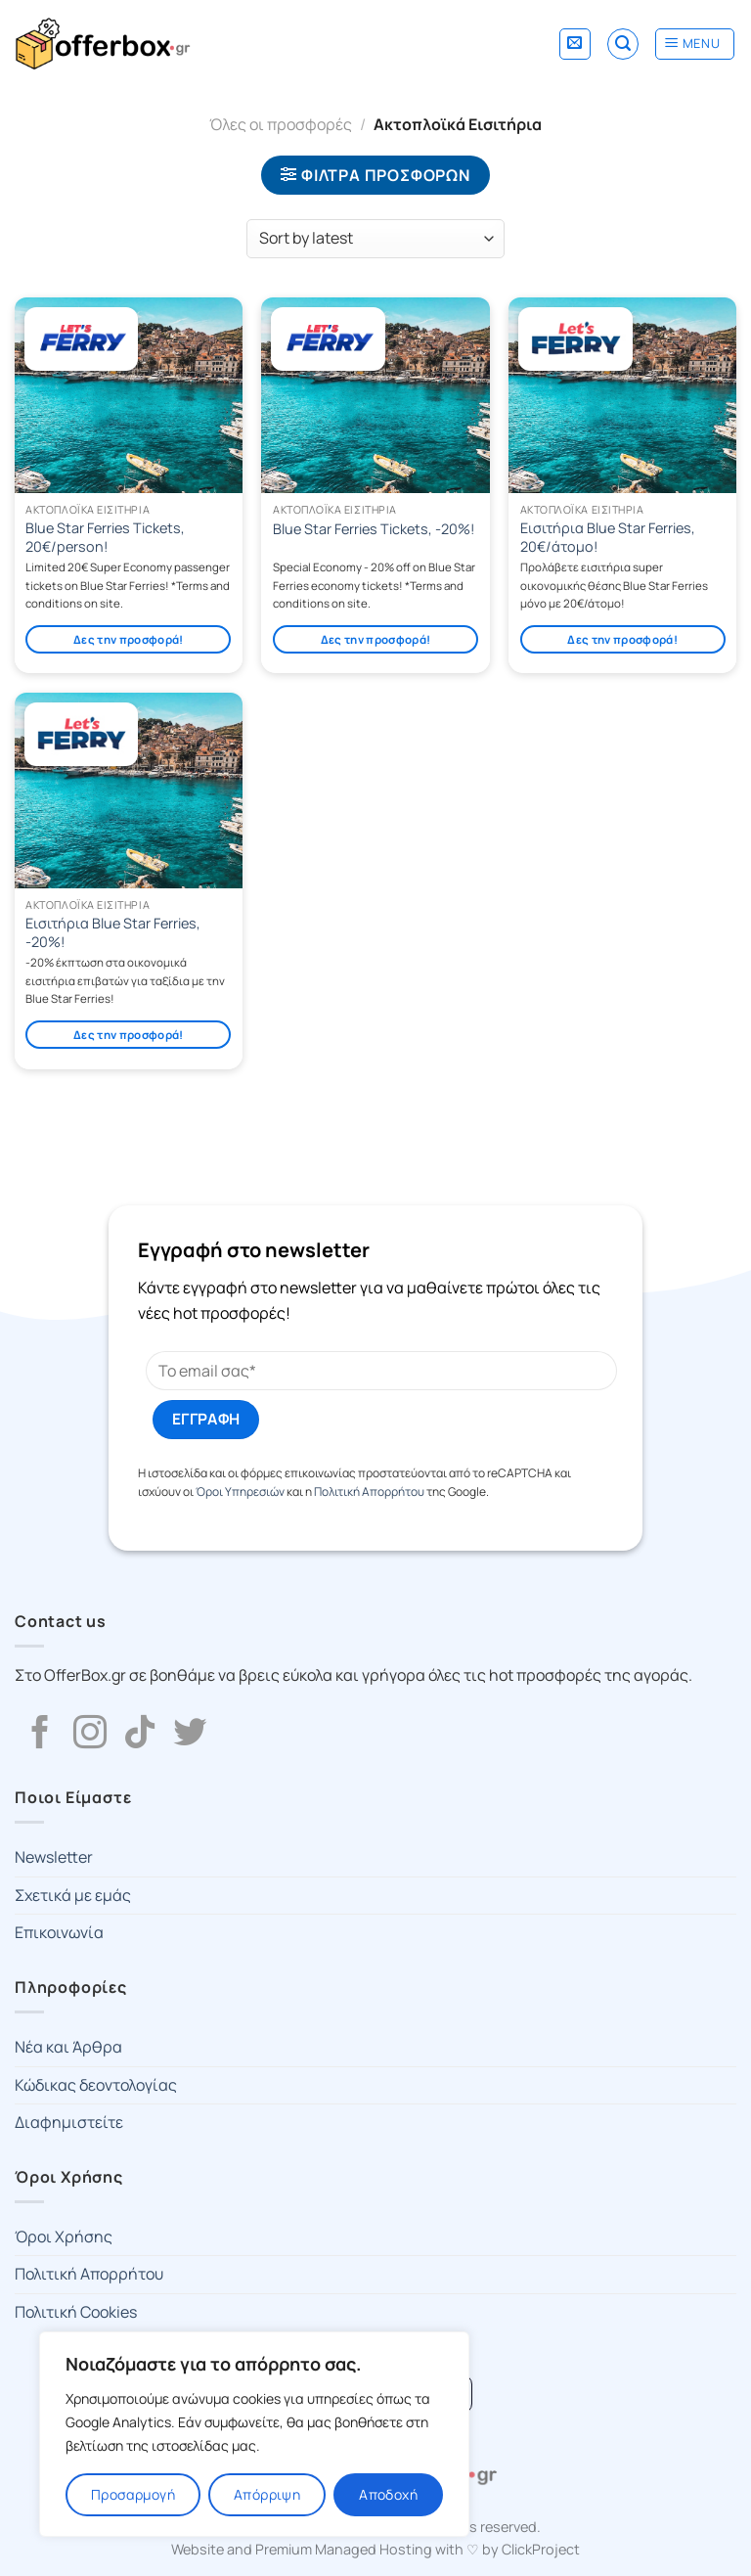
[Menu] (694, 44)
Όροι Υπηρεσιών (240, 1491)
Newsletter (54, 1857)
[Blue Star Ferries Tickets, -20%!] (375, 395)
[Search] (623, 44)
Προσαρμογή (133, 2494)
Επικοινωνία (59, 1932)
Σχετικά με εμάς (73, 1895)
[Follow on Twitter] (189, 1734)
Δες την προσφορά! (128, 639)
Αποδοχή (388, 2494)
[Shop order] (375, 238)
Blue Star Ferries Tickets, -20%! (374, 529)
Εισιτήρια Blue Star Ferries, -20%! (112, 933)
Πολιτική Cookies (76, 2312)
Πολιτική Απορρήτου (369, 1491)
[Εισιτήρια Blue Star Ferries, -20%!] (129, 790)
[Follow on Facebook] (40, 1734)
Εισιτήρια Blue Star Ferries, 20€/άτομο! (607, 538)
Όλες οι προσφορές (280, 124)
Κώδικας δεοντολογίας (96, 2085)
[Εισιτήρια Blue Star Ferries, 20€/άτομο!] (622, 395)
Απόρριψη (267, 2494)
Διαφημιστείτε (69, 2122)
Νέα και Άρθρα (68, 2046)
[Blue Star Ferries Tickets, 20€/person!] (129, 395)
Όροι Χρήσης (63, 2236)
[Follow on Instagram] (90, 1734)
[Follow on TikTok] (139, 1734)
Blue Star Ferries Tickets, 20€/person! (105, 538)
